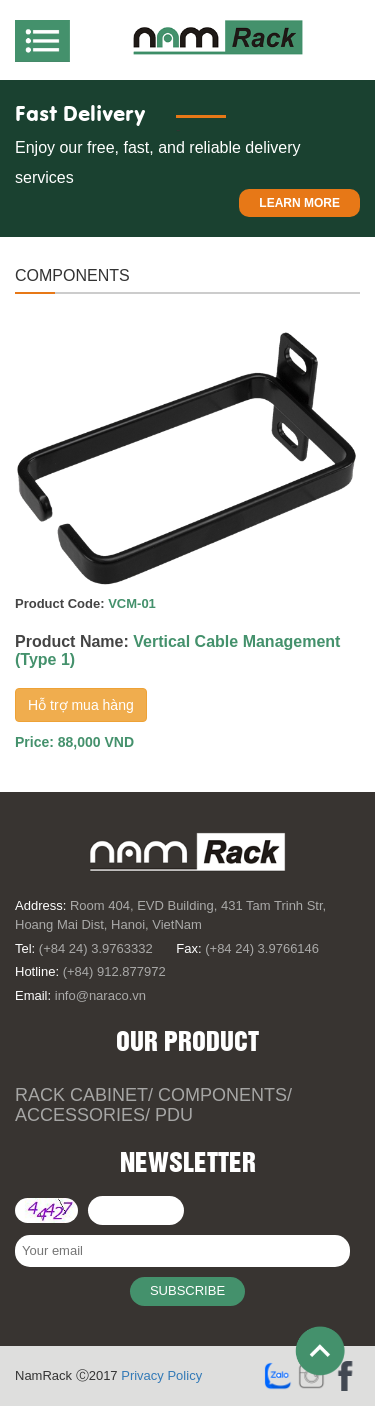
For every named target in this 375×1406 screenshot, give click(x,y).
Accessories (80, 1115)
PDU (174, 1115)
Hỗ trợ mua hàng (81, 705)
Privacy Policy (161, 1375)
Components (222, 1095)
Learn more (299, 203)
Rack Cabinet (81, 1095)
